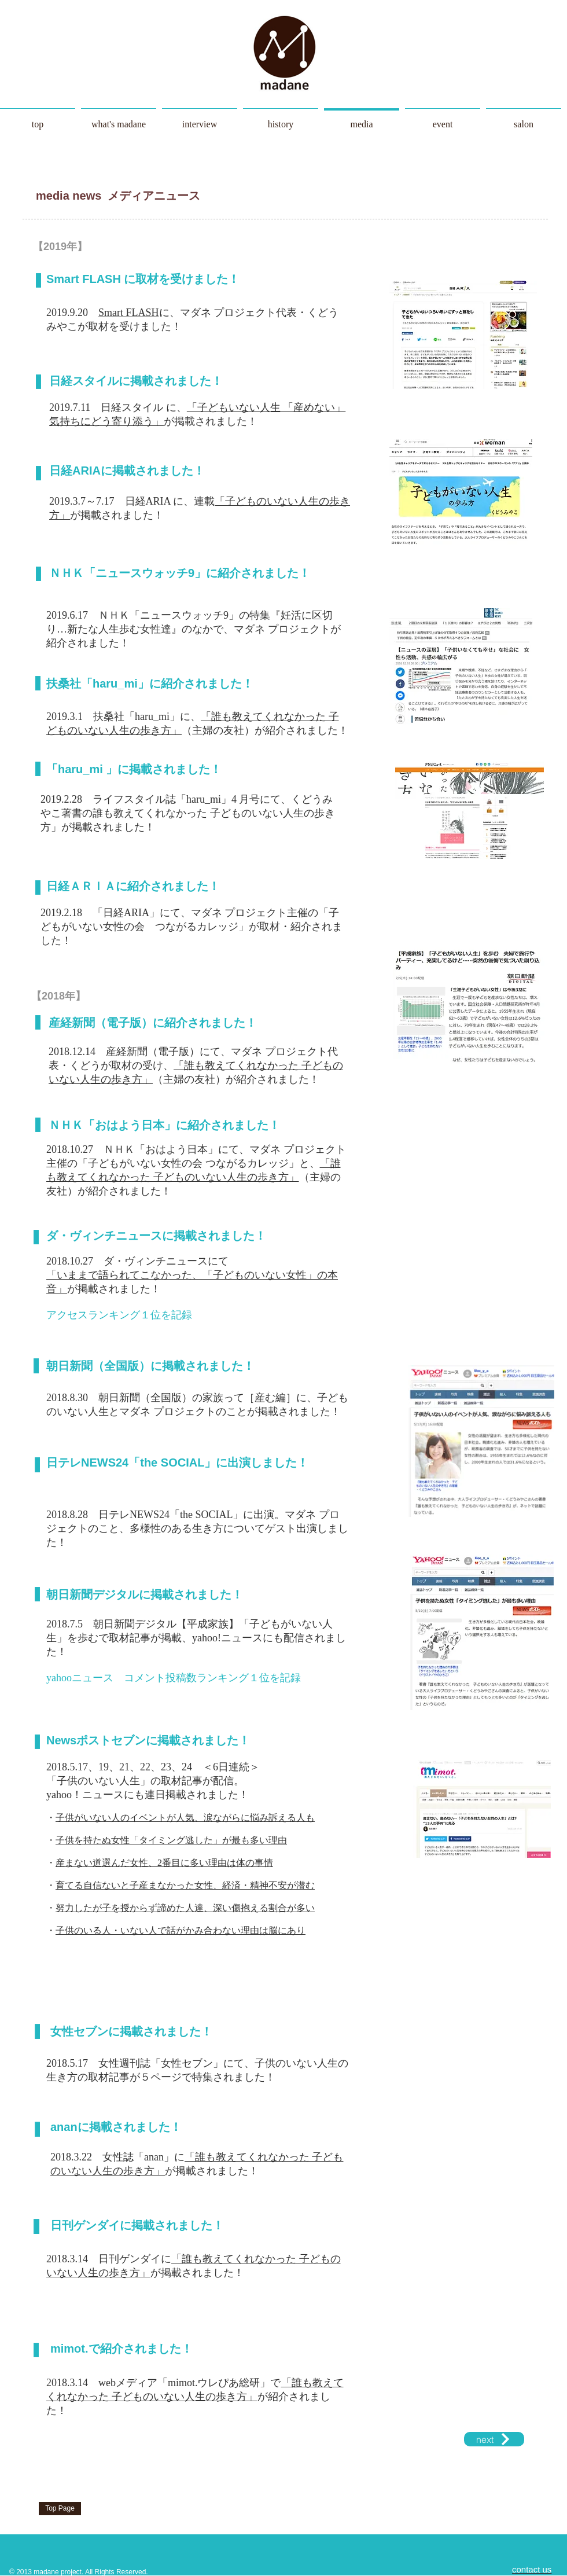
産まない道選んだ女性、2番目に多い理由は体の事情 (164, 1863)
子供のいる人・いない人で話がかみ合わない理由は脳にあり (180, 1930)
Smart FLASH (128, 312)
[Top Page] (60, 2508)
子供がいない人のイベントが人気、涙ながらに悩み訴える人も (185, 1817)
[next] (494, 2439)
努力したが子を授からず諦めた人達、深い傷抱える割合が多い (185, 1908)
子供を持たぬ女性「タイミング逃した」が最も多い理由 (171, 1840)
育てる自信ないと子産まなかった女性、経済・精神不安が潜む (185, 1885)
